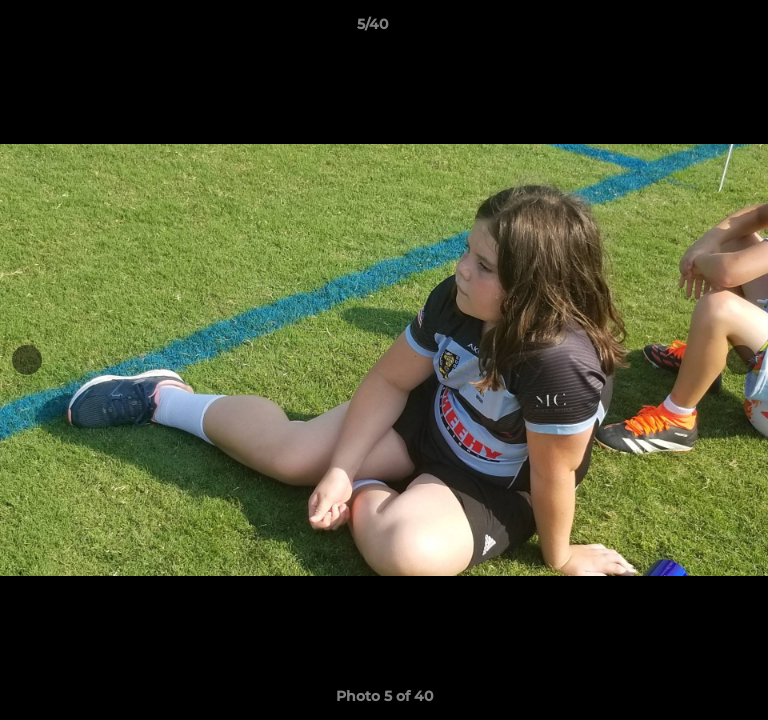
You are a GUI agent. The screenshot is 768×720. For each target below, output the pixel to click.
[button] (696, 29)
